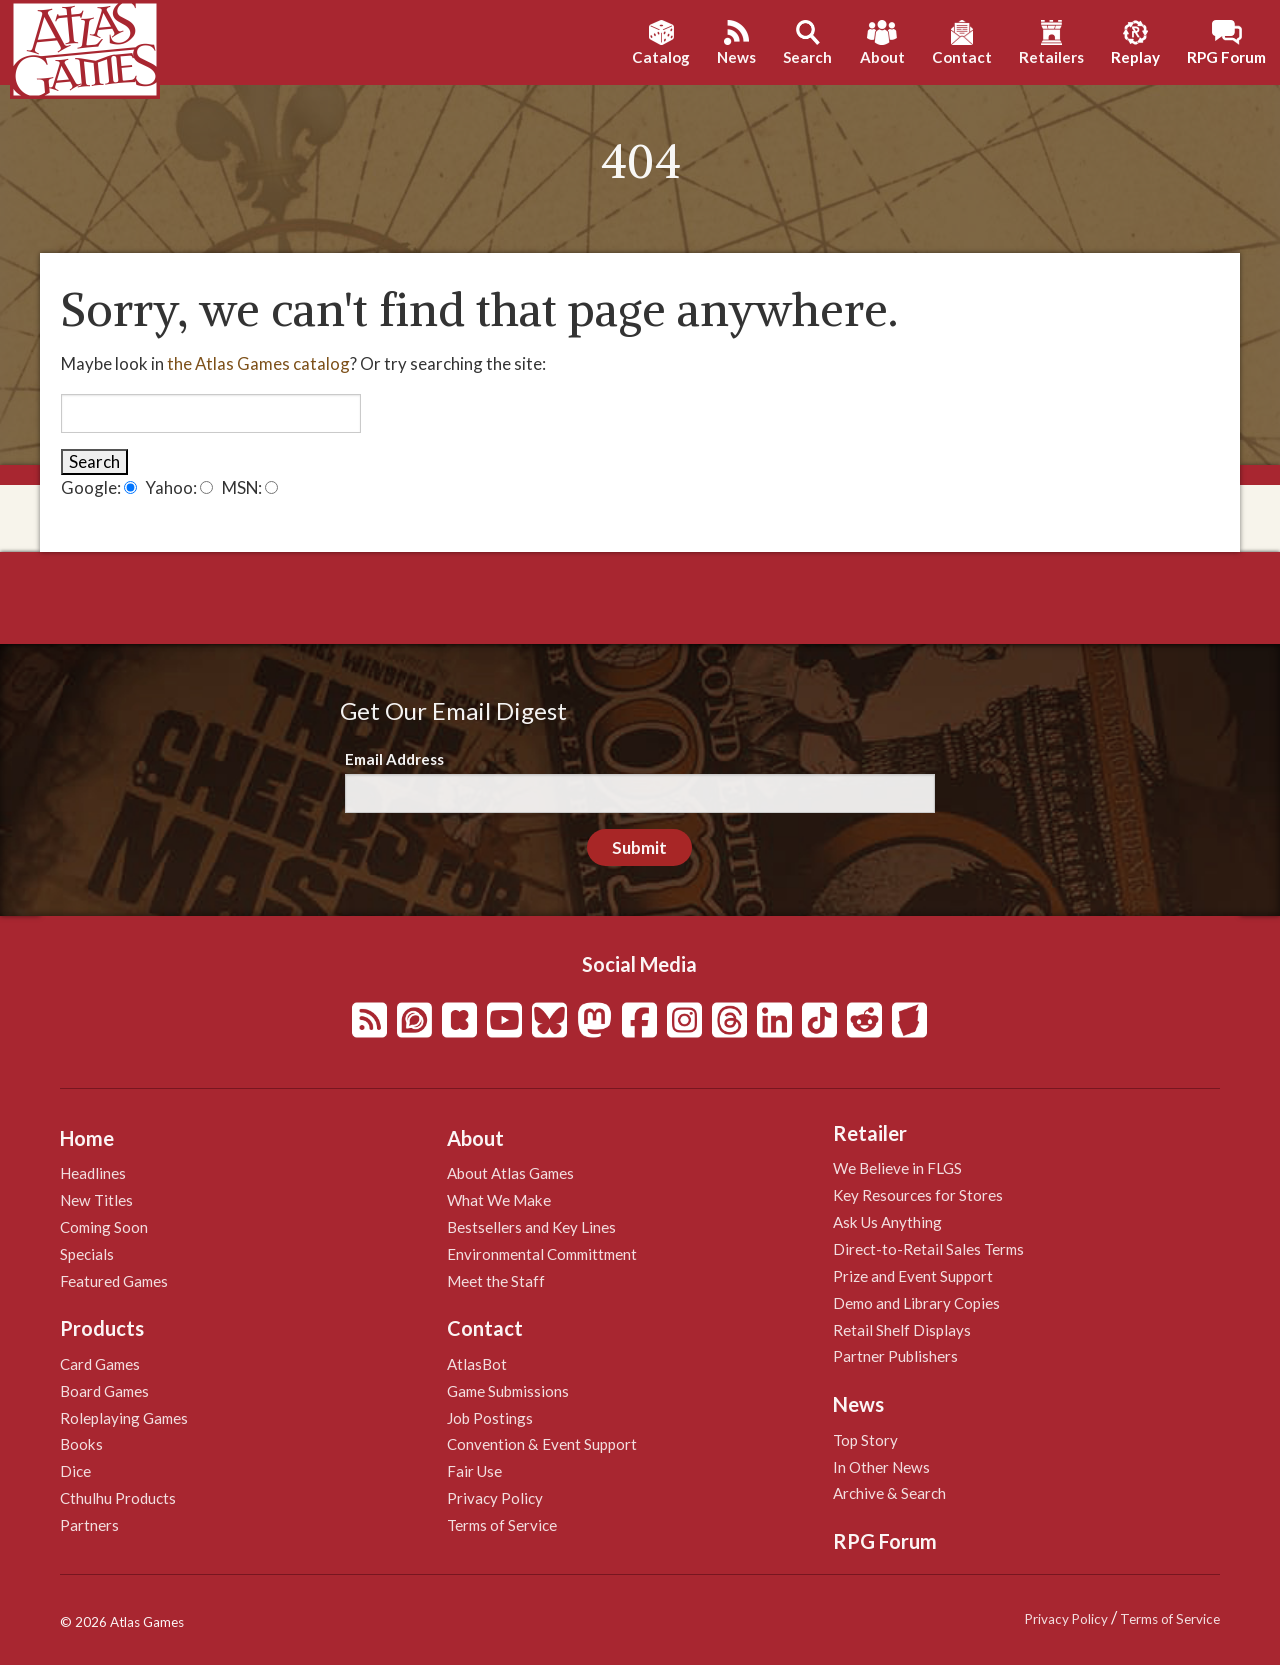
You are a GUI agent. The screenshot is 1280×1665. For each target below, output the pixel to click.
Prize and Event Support (913, 1276)
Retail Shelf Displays (902, 1330)
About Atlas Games (510, 1173)
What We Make (499, 1200)
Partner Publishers (895, 1356)
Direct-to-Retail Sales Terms (928, 1249)
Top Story (865, 1440)
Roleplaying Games (124, 1418)
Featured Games (114, 1281)
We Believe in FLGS (897, 1168)
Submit (639, 847)
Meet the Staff (496, 1281)
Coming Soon (104, 1227)
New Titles (96, 1200)
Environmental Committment (542, 1254)
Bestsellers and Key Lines (531, 1227)
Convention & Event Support (542, 1444)
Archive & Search (889, 1493)
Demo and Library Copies (916, 1303)
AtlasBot (477, 1364)
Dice (75, 1471)
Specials (87, 1254)
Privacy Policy (495, 1498)
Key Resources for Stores (918, 1195)
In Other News (881, 1467)
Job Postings (490, 1418)
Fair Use (474, 1471)
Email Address (394, 759)
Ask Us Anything (887, 1222)
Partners (89, 1525)
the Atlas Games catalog (258, 363)
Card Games (100, 1364)
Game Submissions (508, 1391)
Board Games (104, 1391)
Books (81, 1444)
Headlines (93, 1173)
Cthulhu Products (118, 1498)
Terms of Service (502, 1525)
